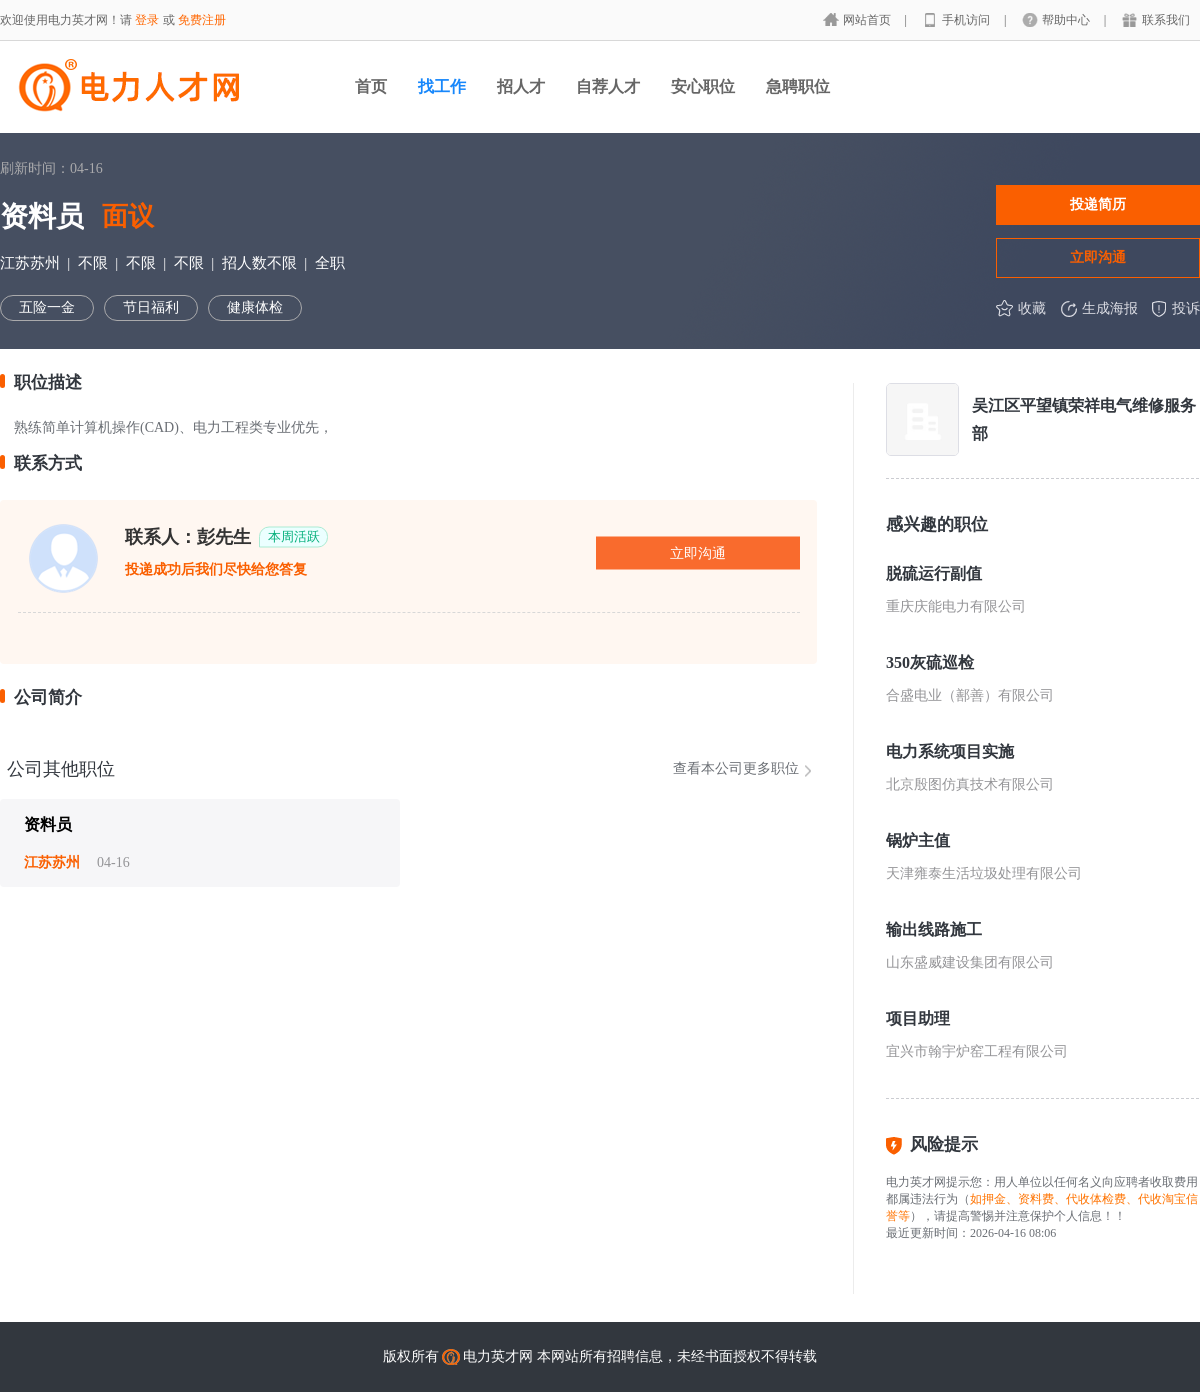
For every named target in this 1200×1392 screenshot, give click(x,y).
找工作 (442, 86)
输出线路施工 (934, 929)
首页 (371, 86)
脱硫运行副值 (934, 573)
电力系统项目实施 (950, 751)
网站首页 (868, 20)
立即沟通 (1098, 257)
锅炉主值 (918, 840)
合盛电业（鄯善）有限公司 (970, 695)
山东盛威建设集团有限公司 (970, 962)
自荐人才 (608, 86)
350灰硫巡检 (930, 662)
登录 (147, 20)
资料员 (48, 824)
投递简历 (1098, 204)
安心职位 (703, 86)
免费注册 (202, 20)
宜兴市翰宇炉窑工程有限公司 (977, 1051)
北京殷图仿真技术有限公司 (970, 784)
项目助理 (918, 1018)
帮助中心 (1067, 20)
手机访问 (967, 20)
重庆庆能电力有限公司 (956, 606)
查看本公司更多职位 (736, 768)
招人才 (521, 86)
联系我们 (1166, 20)
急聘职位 (798, 86)
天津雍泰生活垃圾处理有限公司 (984, 873)
